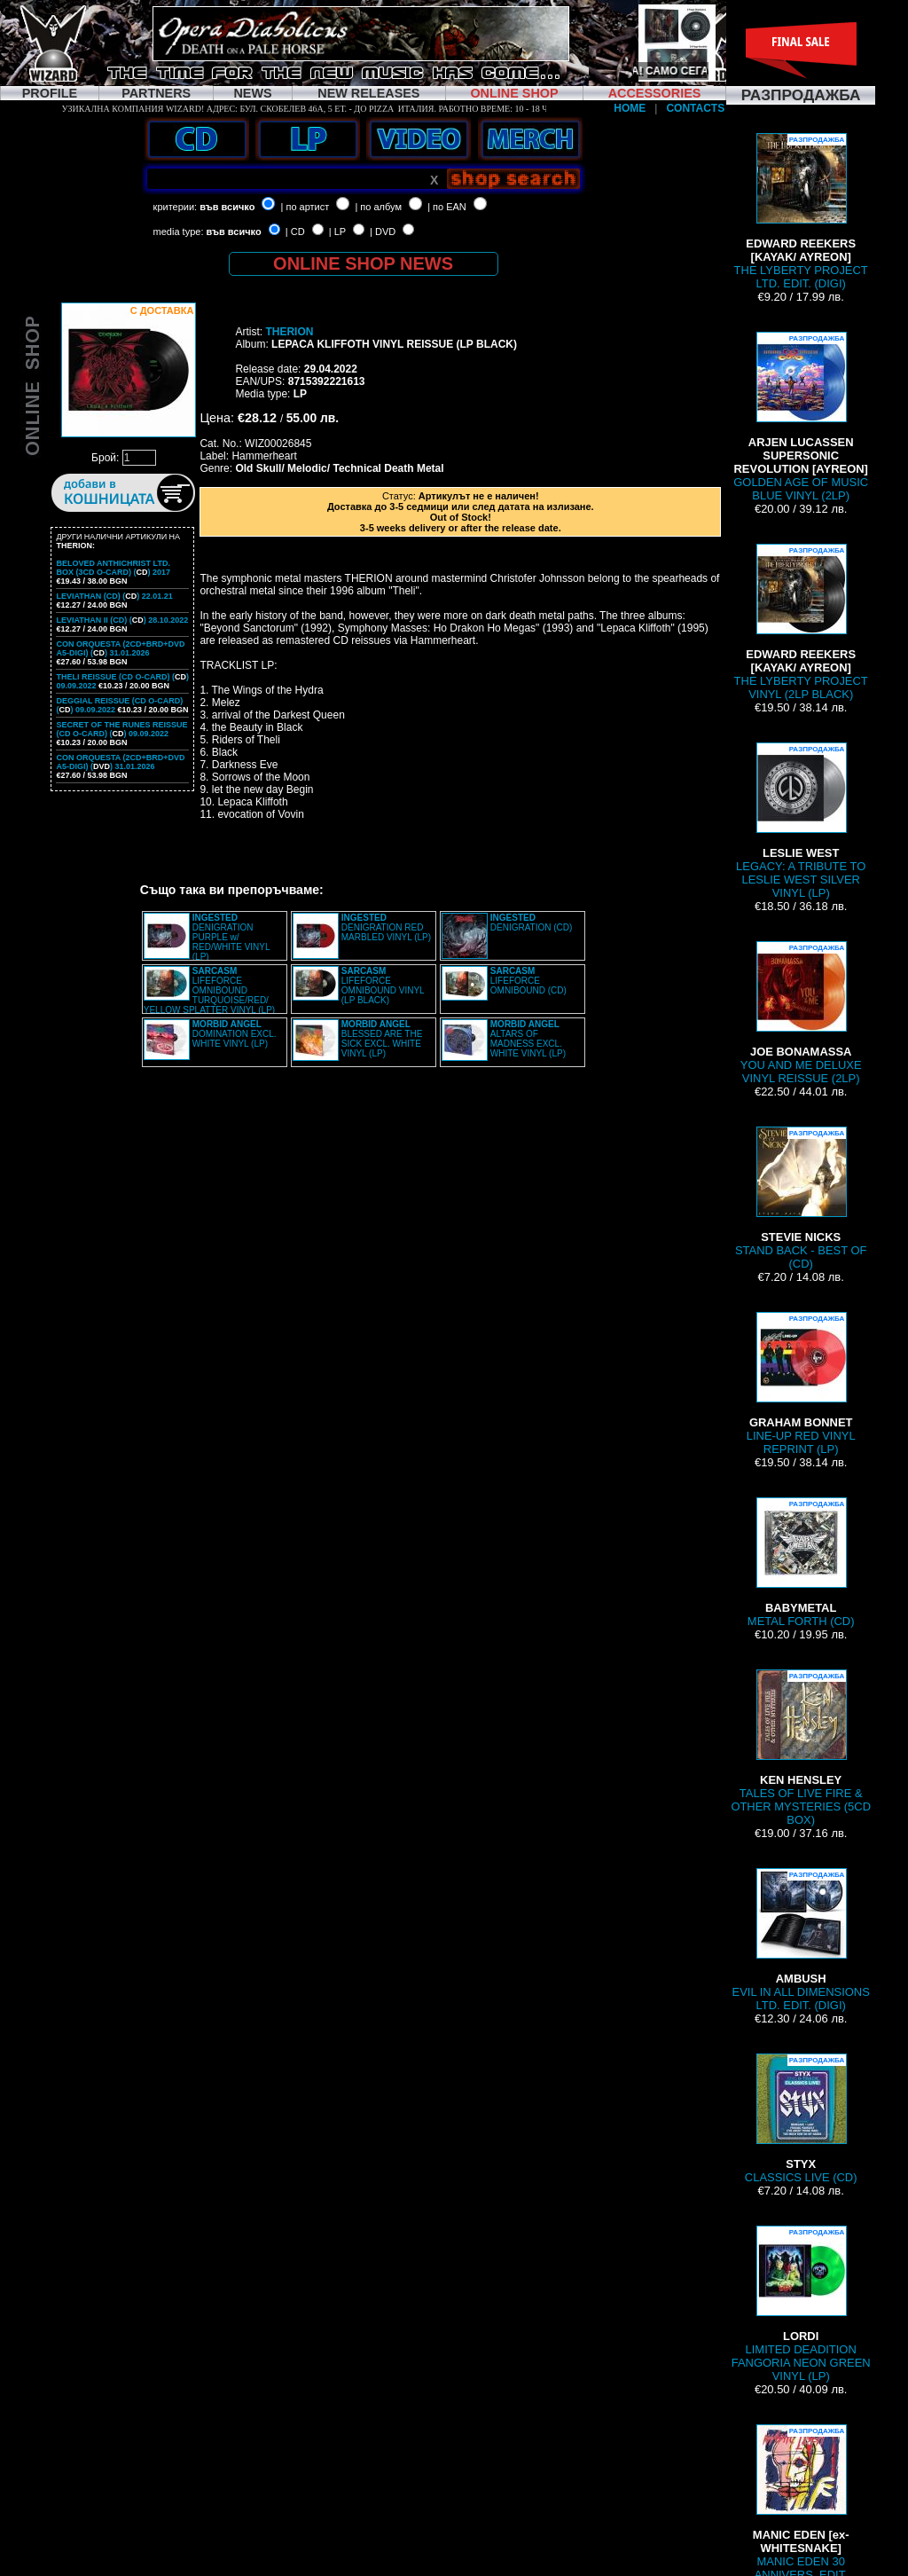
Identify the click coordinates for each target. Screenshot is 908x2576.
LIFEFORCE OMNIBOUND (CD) (528, 980)
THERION (289, 332)
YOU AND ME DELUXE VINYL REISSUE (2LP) (801, 1013)
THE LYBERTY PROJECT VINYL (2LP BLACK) (801, 622)
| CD (295, 231)
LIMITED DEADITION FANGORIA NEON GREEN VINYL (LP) (801, 2304)
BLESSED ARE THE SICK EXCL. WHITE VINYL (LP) (382, 1038)
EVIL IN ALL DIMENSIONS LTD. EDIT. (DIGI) (801, 1940)
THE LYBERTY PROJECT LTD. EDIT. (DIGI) (801, 211)
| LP (337, 231)
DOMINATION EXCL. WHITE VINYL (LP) (234, 1033)
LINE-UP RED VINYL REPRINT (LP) (801, 1384)
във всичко (227, 206)
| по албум (378, 206)
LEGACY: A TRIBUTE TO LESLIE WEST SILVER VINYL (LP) (800, 820)
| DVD (382, 231)
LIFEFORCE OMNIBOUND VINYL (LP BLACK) (383, 985)
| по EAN (446, 206)
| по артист (305, 206)
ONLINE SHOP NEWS (363, 263)
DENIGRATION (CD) (531, 922)
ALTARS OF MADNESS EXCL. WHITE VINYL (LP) (528, 1038)
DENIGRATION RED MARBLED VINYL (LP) (386, 927)
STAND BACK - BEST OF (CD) (801, 1198)
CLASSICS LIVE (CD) (801, 2119)
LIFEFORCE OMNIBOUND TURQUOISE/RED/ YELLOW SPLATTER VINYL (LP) (209, 990)
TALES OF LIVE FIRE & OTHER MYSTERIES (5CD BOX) (801, 1747)
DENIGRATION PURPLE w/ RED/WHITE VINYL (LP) (231, 937)
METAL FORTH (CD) (801, 1562)
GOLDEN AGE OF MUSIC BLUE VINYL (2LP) (800, 417)
